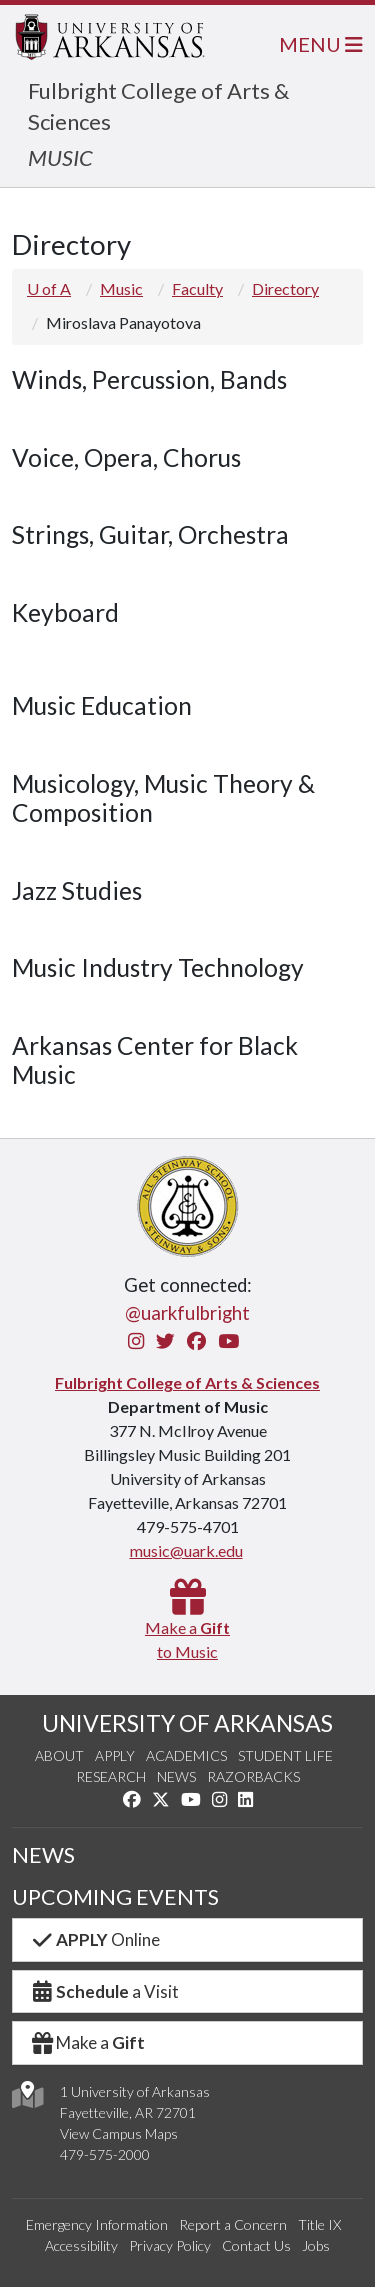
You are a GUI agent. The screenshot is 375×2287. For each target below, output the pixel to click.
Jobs (316, 2245)
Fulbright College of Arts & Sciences (187, 1382)
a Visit (104, 1991)
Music (121, 288)
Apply (115, 1755)
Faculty (197, 288)
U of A (49, 288)
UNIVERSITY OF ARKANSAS (187, 1723)
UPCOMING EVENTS (115, 1897)
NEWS (43, 1855)
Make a (87, 2042)
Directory (285, 288)
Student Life (285, 1755)
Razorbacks (253, 1776)
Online (94, 1939)
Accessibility (81, 2245)
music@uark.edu (186, 1550)
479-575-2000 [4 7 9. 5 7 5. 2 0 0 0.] (105, 2154)
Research (111, 1776)
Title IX (319, 2224)
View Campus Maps (119, 2133)
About (59, 1755)
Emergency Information (97, 2224)
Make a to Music (187, 1627)
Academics (186, 1755)
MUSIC (60, 157)
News (176, 1776)
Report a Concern (233, 2224)
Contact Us (256, 2245)
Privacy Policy (170, 2245)
